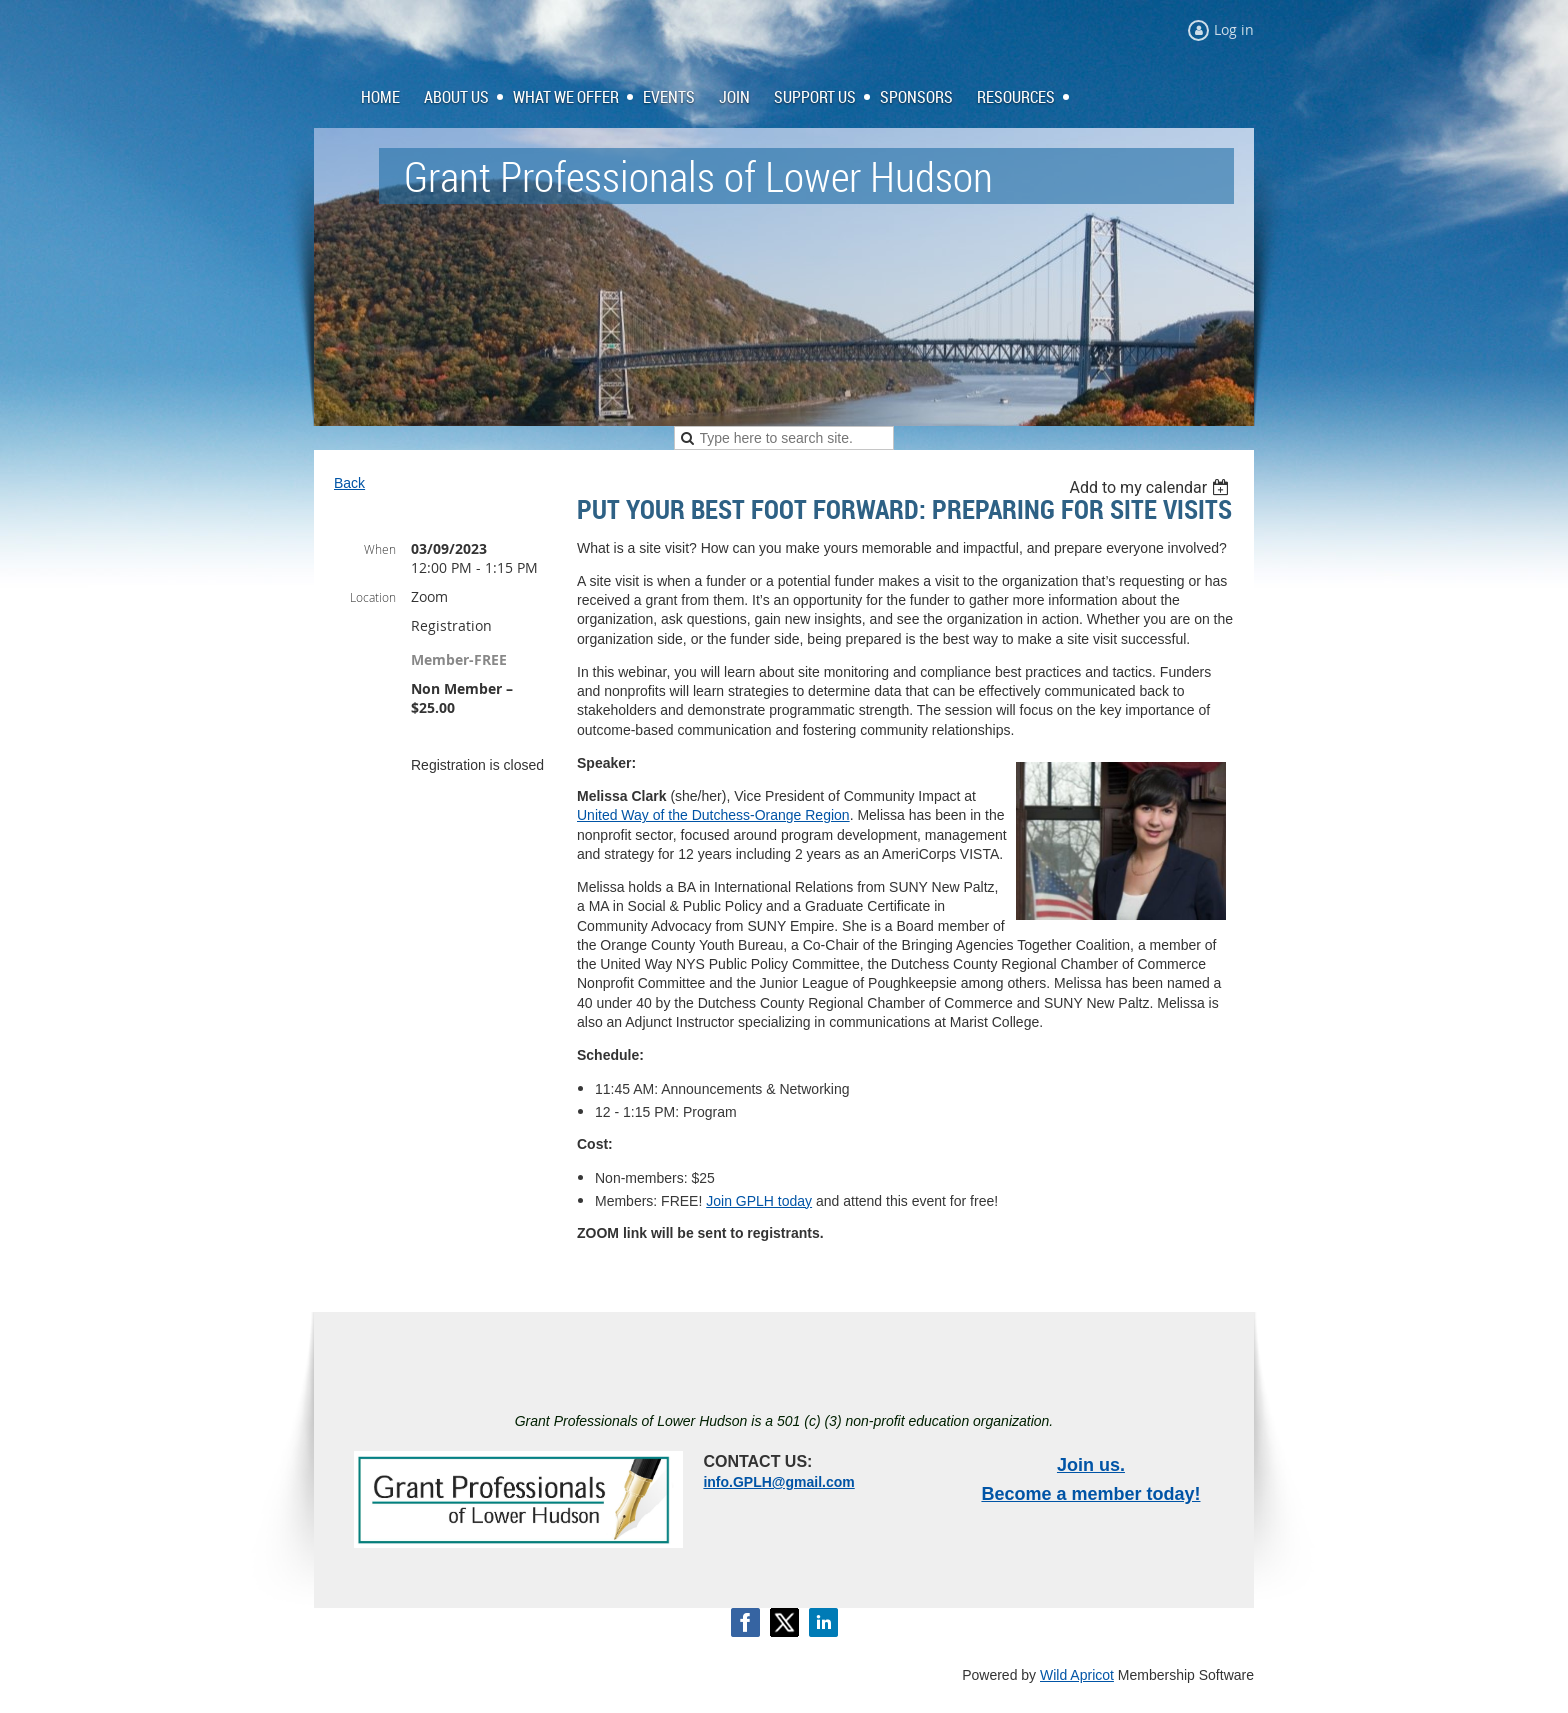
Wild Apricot (1077, 1675)
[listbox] (1151, 487)
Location (373, 597)
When (380, 549)
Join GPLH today (759, 1201)
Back (349, 483)
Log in (1234, 29)
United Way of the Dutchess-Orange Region (713, 815)
